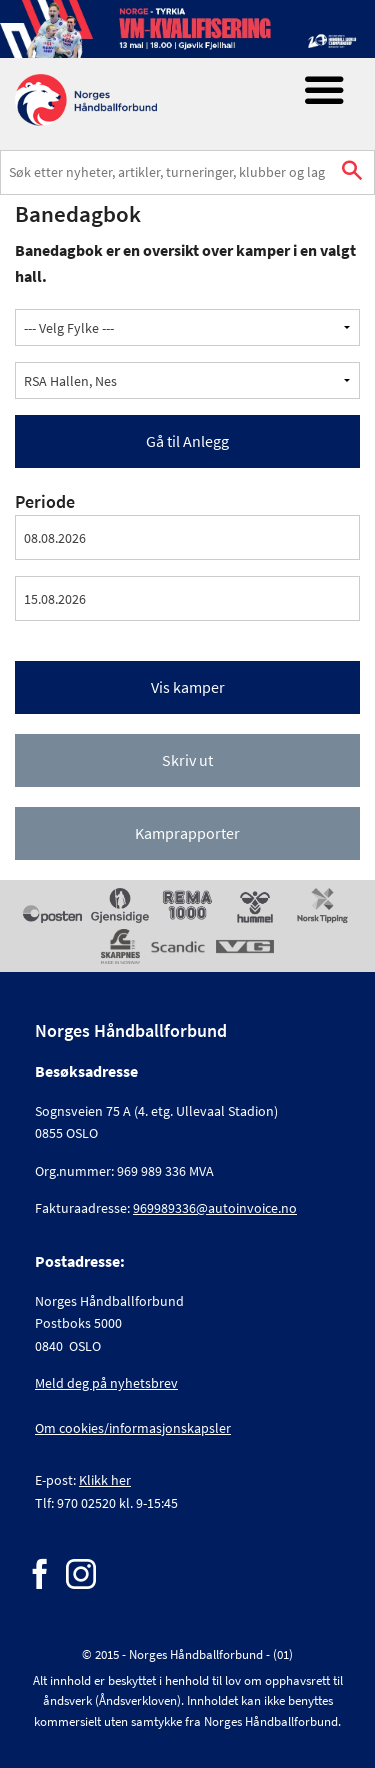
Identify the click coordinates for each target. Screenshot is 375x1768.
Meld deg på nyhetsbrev (106, 1383)
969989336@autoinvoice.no (215, 1208)
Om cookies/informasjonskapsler (133, 1428)
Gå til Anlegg (187, 441)
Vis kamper (188, 687)
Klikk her (105, 1480)
